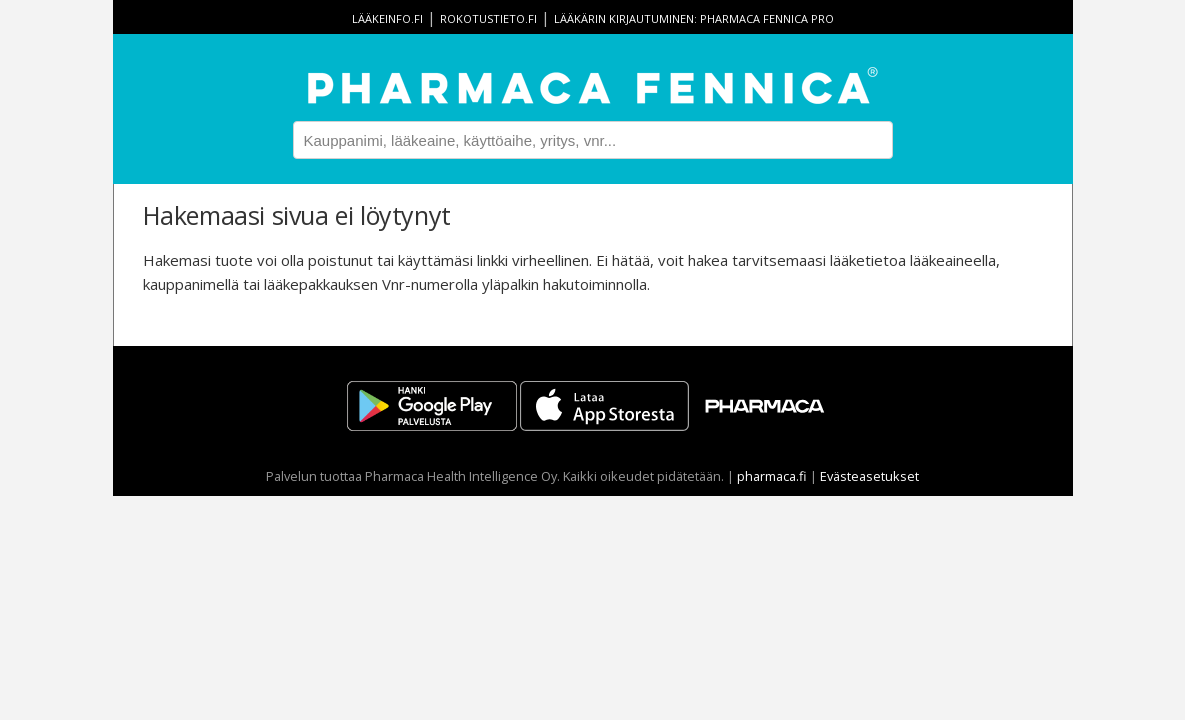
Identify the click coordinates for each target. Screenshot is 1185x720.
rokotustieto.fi (488, 18)
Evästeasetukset (869, 476)
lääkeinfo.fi (387, 18)
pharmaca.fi (772, 476)
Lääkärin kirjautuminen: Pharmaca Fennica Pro (694, 18)
